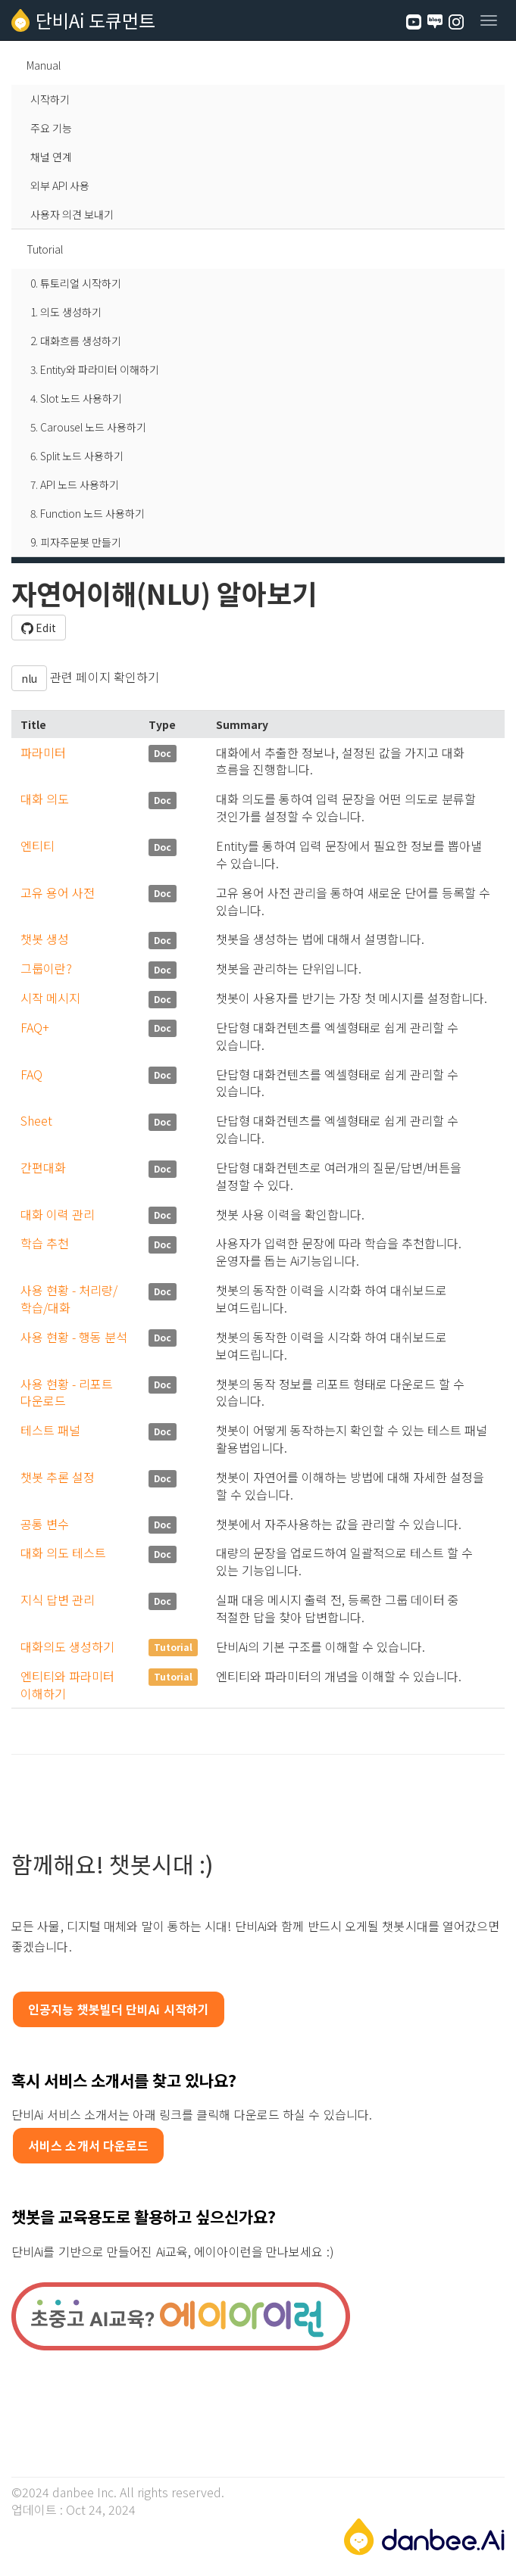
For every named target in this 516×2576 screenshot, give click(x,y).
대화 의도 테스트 (63, 1552)
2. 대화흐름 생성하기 (75, 340)
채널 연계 (51, 156)
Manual (44, 65)
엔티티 (37, 845)
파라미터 (43, 752)
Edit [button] (38, 627)
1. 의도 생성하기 (66, 311)
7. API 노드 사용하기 (74, 484)
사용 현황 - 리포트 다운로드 (66, 1392)
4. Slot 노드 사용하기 (76, 398)
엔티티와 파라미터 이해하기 (67, 1684)
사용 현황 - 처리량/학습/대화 (68, 1298)
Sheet (36, 1120)
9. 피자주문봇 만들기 (75, 542)
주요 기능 (51, 127)
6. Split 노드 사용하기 (77, 455)
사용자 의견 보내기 (72, 214)
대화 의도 (44, 799)
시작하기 (50, 99)
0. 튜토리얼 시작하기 (75, 283)
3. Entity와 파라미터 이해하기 (94, 369)
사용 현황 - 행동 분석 (73, 1337)
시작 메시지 (50, 998)
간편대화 (43, 1167)
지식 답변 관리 (57, 1599)
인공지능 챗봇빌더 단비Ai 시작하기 (118, 2009)
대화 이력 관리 (57, 1214)
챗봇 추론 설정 (57, 1477)
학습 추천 (44, 1243)
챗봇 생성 (44, 939)
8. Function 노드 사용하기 (87, 513)
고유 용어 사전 (57, 892)
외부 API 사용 (59, 185)
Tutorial (45, 249)
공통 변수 (44, 1524)
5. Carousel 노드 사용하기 (88, 427)
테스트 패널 (50, 1430)
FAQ (31, 1074)
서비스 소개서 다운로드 (88, 2145)
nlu (29, 678)
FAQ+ (34, 1027)
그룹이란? (46, 968)
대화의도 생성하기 (67, 1646)
